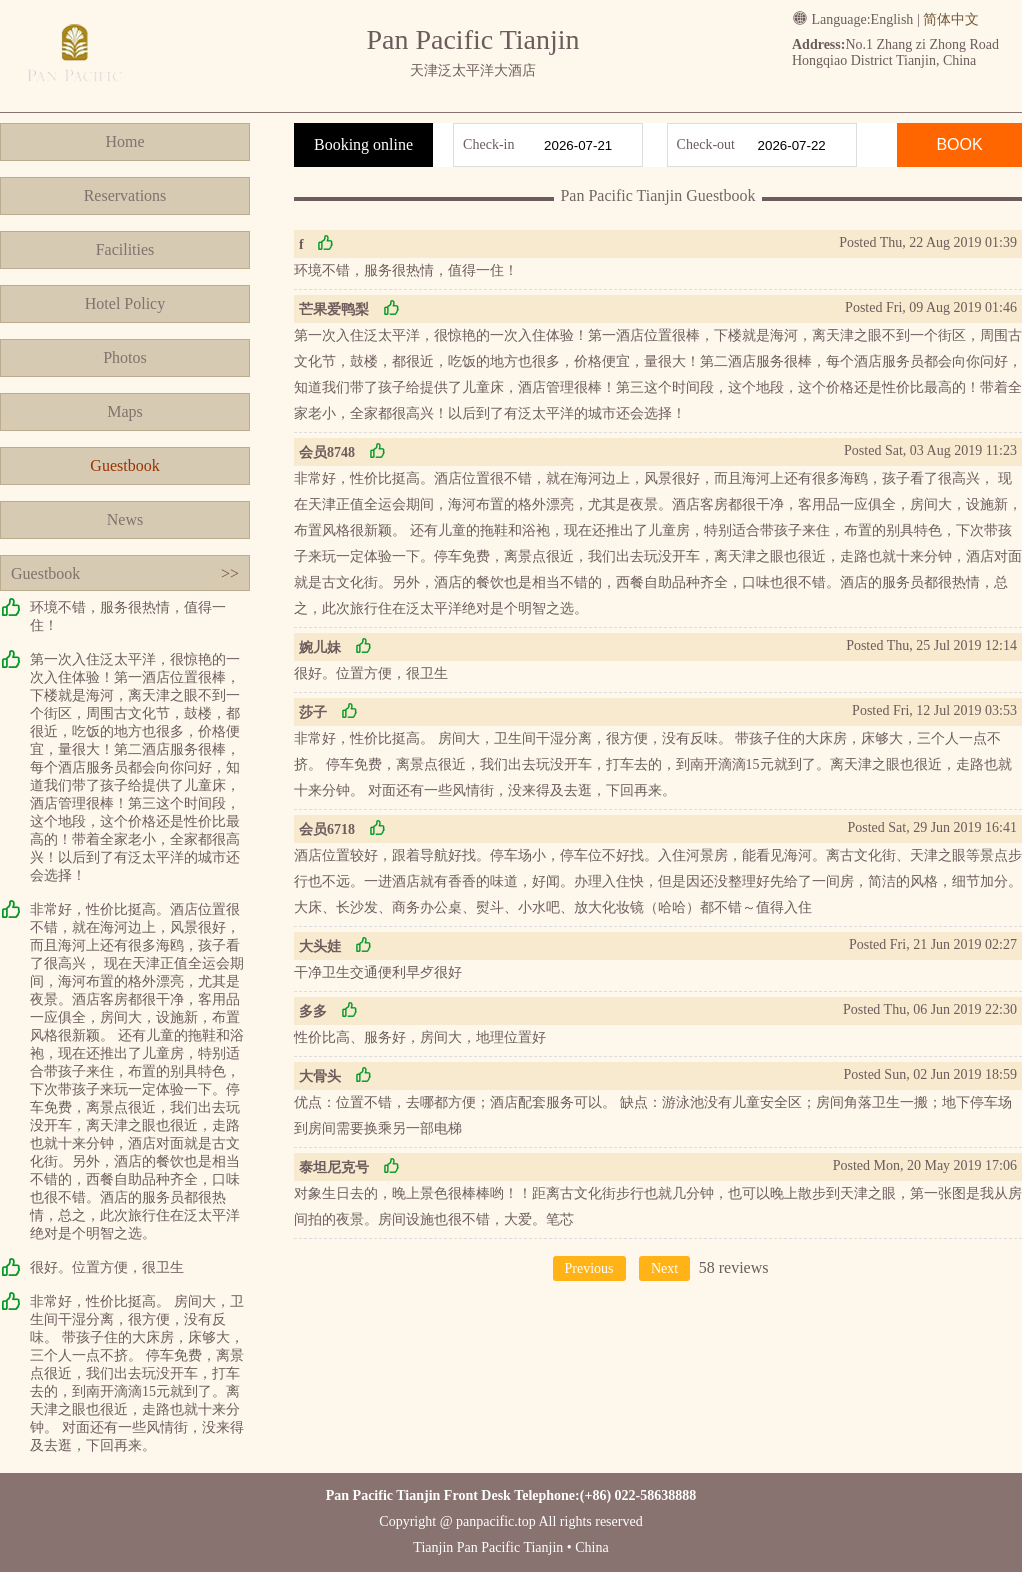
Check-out (706, 144)
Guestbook (124, 465)
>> (230, 573)
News (125, 519)
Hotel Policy (125, 303)
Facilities (125, 249)
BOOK (959, 144)
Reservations (125, 195)
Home (124, 141)
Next (664, 1268)
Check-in (488, 144)
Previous (589, 1268)
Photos (125, 357)
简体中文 (951, 19)
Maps (125, 411)
